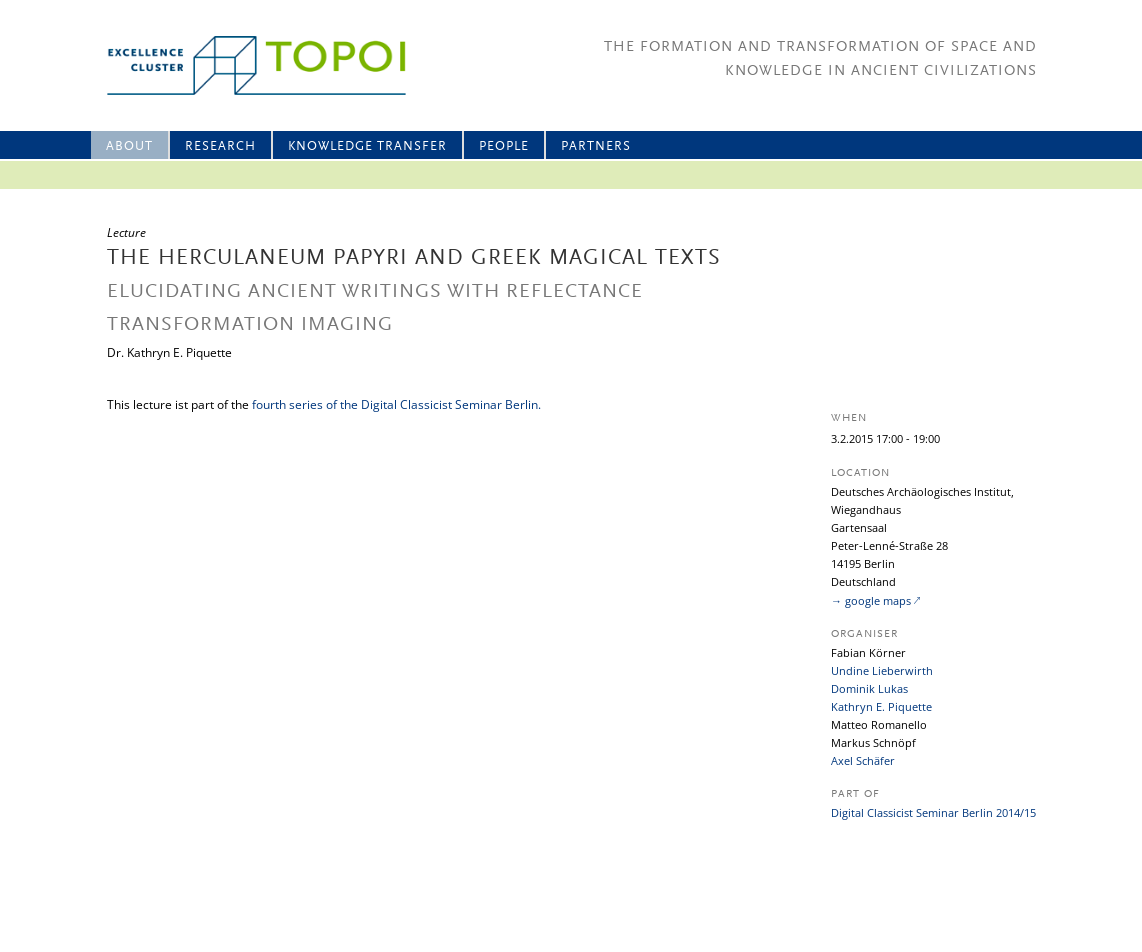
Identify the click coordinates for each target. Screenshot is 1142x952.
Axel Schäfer (863, 760)
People (504, 146)
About (129, 146)
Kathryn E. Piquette (881, 706)
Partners (596, 146)
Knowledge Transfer (367, 146)
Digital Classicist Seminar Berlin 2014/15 (933, 812)
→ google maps (871, 600)
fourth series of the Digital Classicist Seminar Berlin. (396, 404)
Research (220, 146)
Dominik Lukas (869, 688)
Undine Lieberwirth (882, 670)
